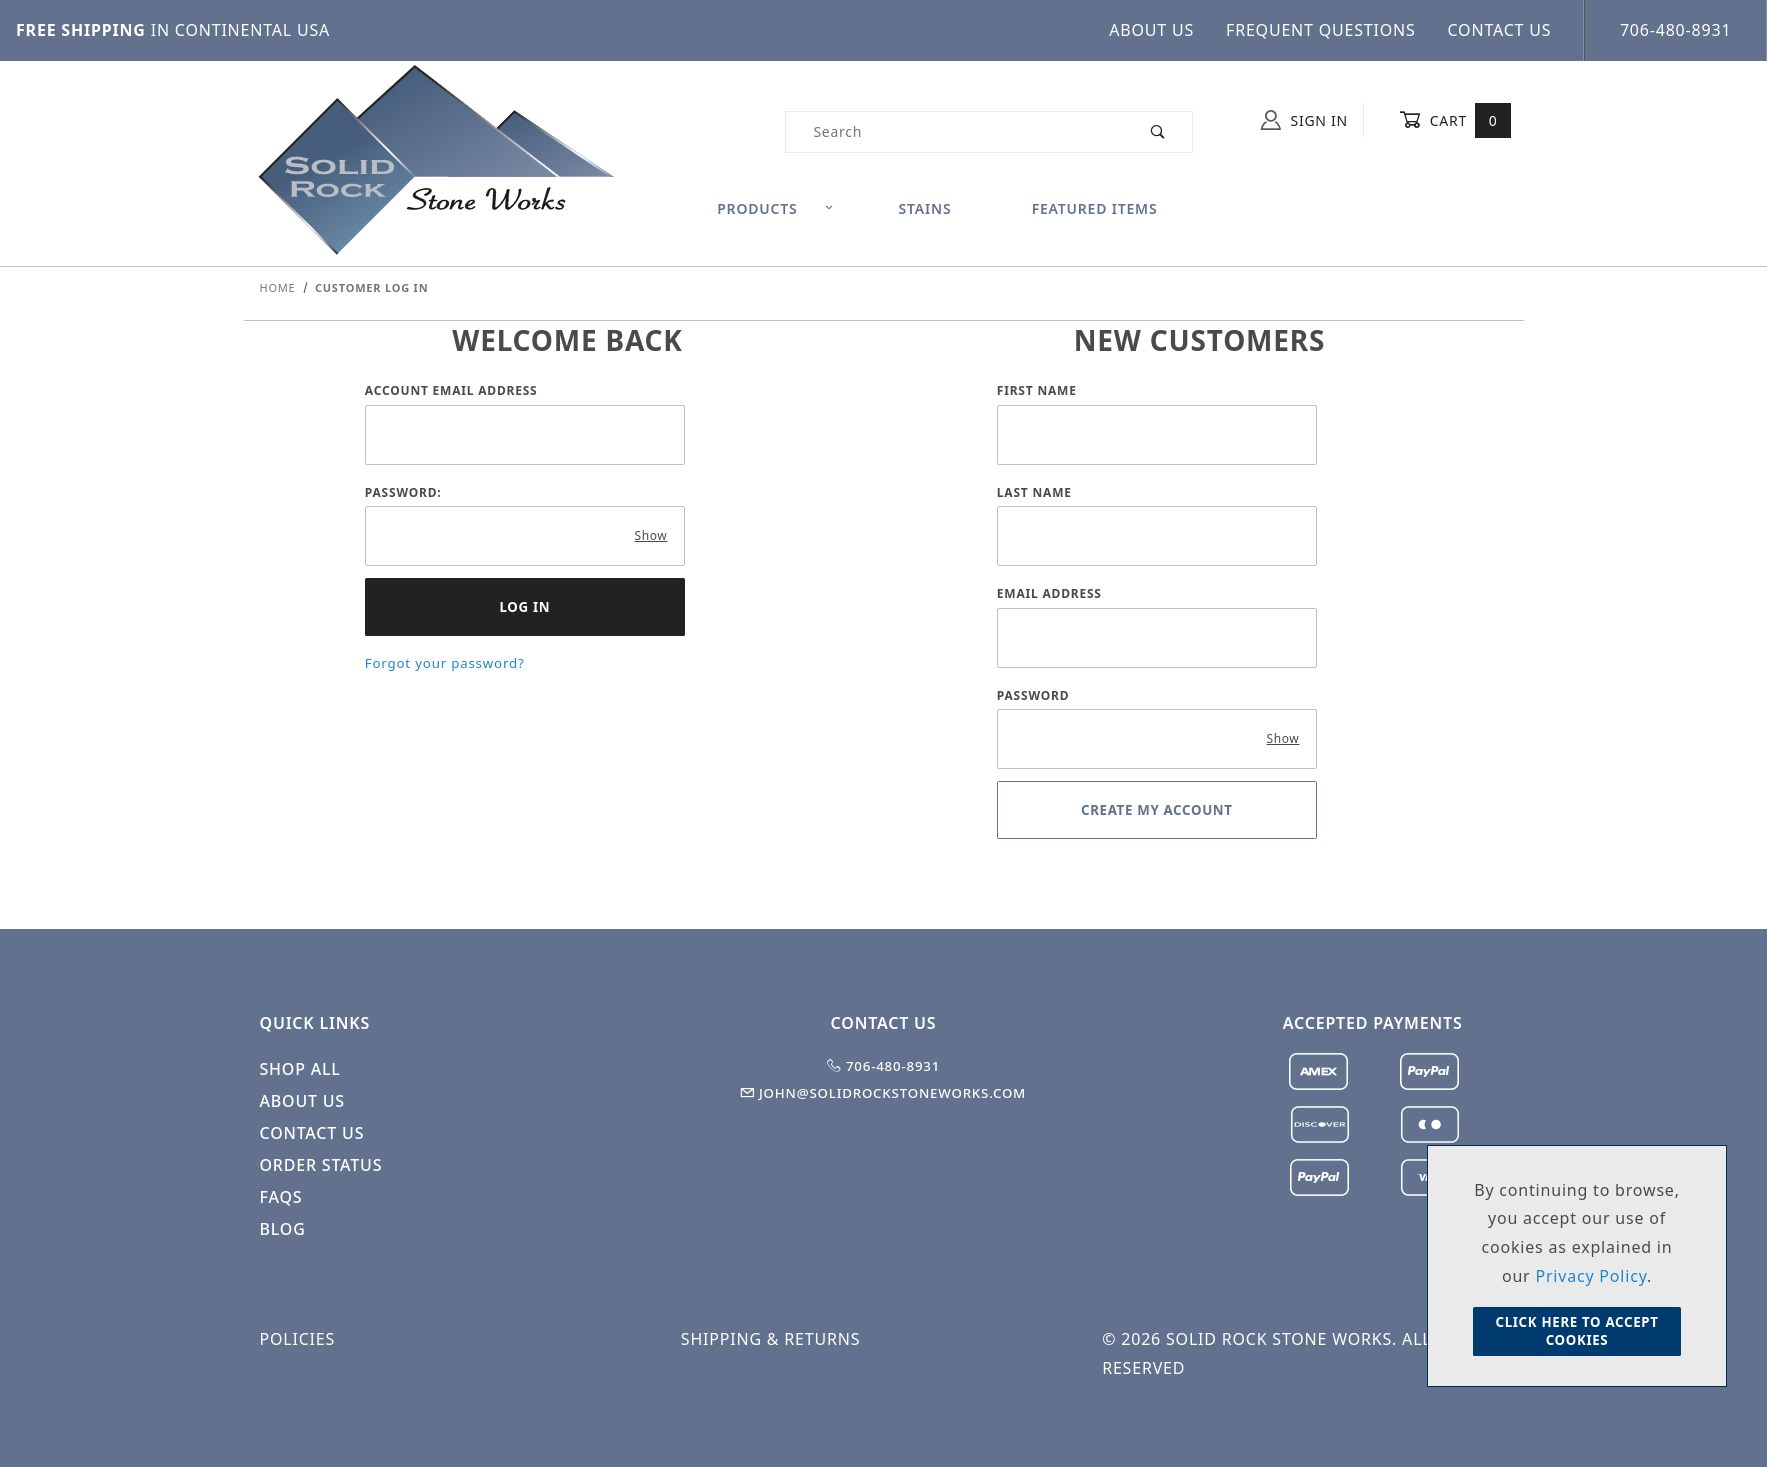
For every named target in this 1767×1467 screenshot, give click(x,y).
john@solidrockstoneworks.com (883, 1093)
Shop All (300, 1069)
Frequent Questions (1321, 30)
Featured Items (1095, 208)
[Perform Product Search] (1158, 132)
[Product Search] (954, 132)
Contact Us (1500, 30)
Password (1033, 695)
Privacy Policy (1591, 1276)
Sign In (1304, 120)
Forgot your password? (445, 663)
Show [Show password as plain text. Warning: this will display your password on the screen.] (651, 535)
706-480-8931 (1675, 30)
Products (775, 208)
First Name (1037, 390)
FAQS (281, 1197)
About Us (1151, 30)
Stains (925, 208)
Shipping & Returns (770, 1339)
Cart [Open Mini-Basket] (1455, 120)
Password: (403, 492)
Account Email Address (451, 390)
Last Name (1034, 492)
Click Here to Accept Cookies (1576, 1331)
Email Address (1049, 593)
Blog (283, 1229)
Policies (298, 1339)
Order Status (321, 1165)
